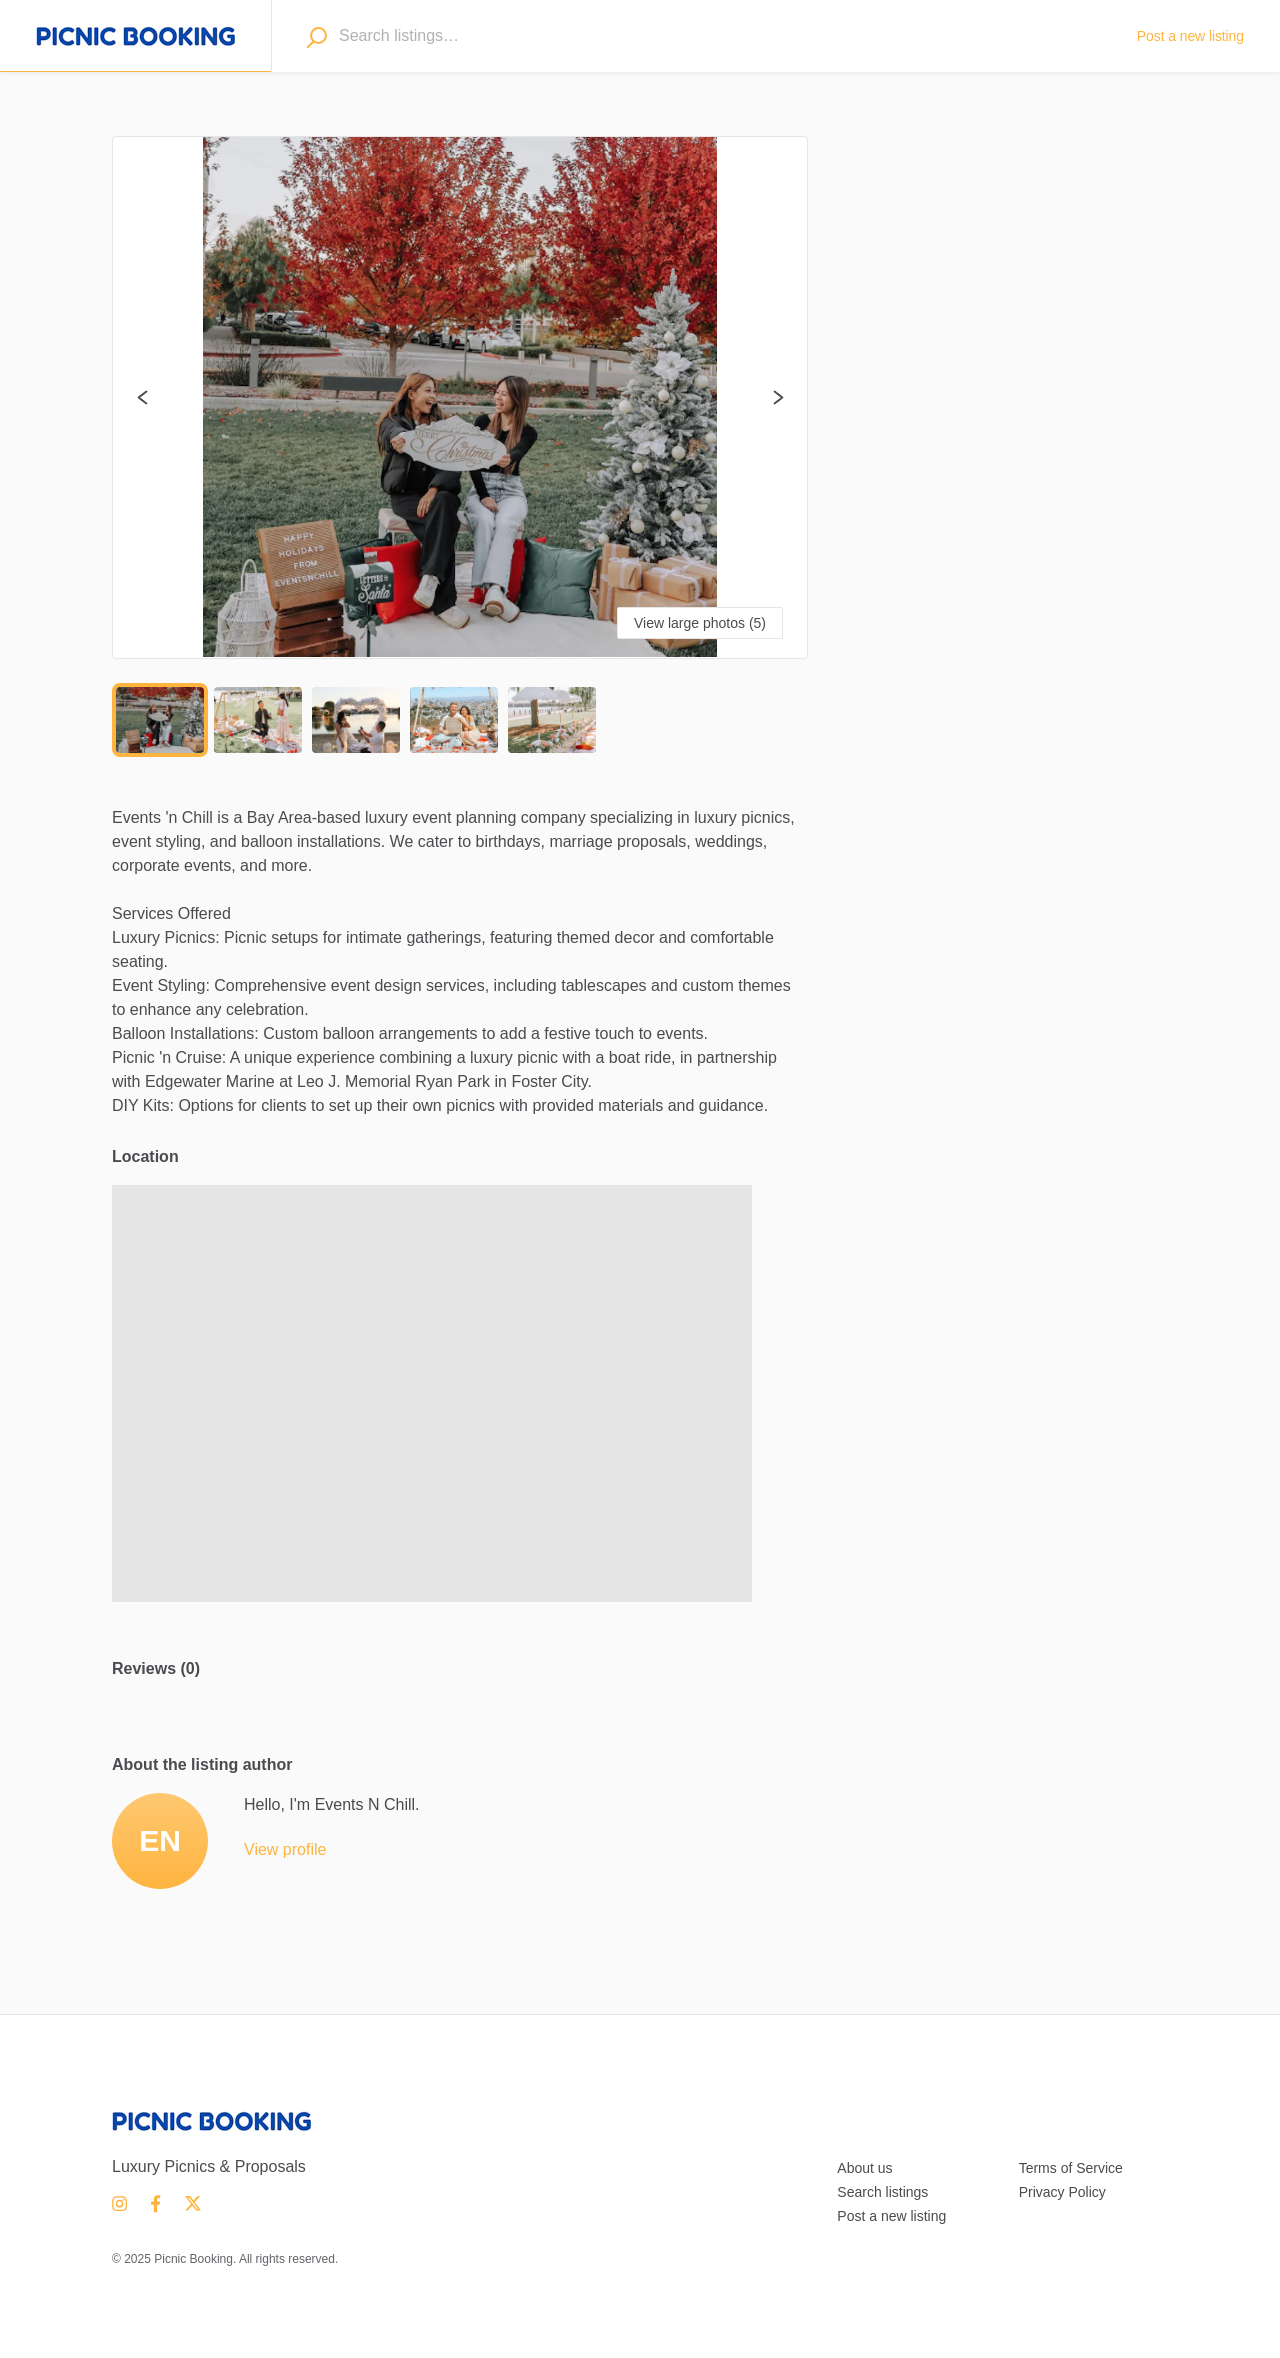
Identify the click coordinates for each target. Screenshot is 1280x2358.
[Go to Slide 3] (356, 720)
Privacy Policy (1062, 2192)
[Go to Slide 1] (160, 720)
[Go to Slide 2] (258, 720)
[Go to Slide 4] (454, 720)
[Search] (316, 37)
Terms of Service (1071, 2168)
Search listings (882, 2192)
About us (864, 2168)
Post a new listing (891, 2216)
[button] (460, 397)
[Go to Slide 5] (552, 720)
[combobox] (720, 36)
